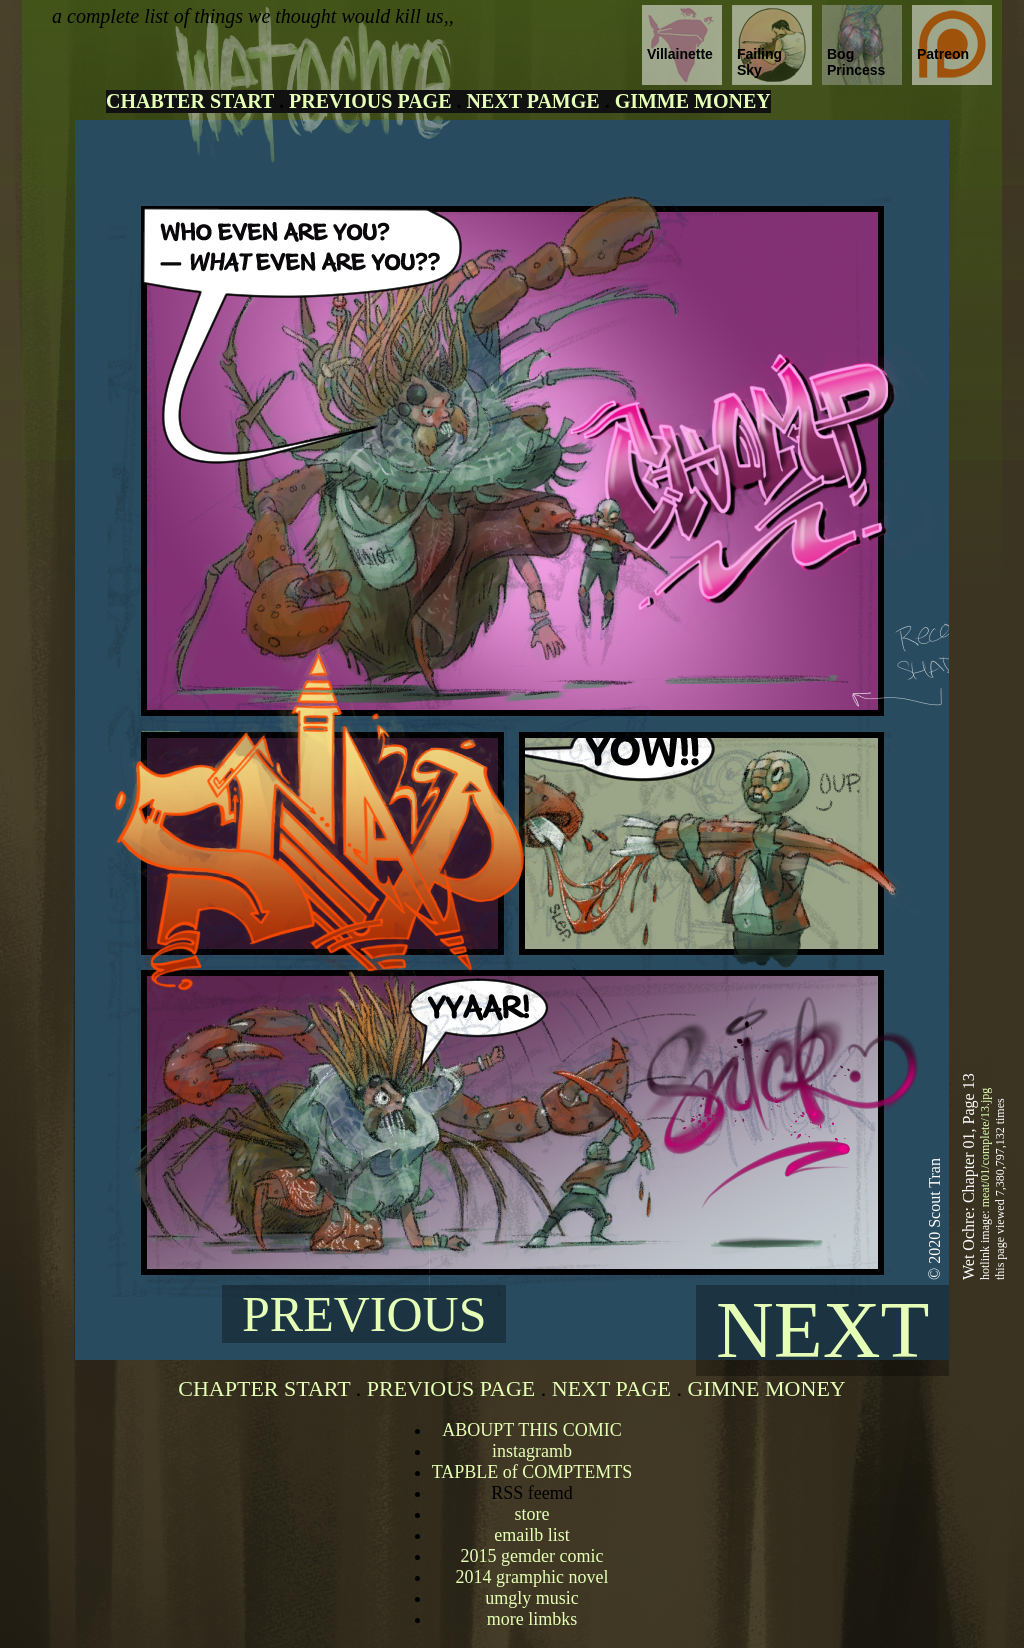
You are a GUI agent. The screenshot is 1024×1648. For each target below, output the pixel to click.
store (531, 1514)
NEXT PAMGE (532, 101)
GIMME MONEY (693, 101)
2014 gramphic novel (532, 1577)
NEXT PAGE (611, 1388)
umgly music (532, 1598)
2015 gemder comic (532, 1556)
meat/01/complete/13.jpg (985, 1148)
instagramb (532, 1451)
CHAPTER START (264, 1388)
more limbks (532, 1619)
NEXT (822, 1330)
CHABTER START (190, 101)
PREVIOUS (364, 1314)
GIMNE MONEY (766, 1388)
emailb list (532, 1535)
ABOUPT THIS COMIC (531, 1430)
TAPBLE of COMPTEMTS (532, 1472)
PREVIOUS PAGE (370, 101)
